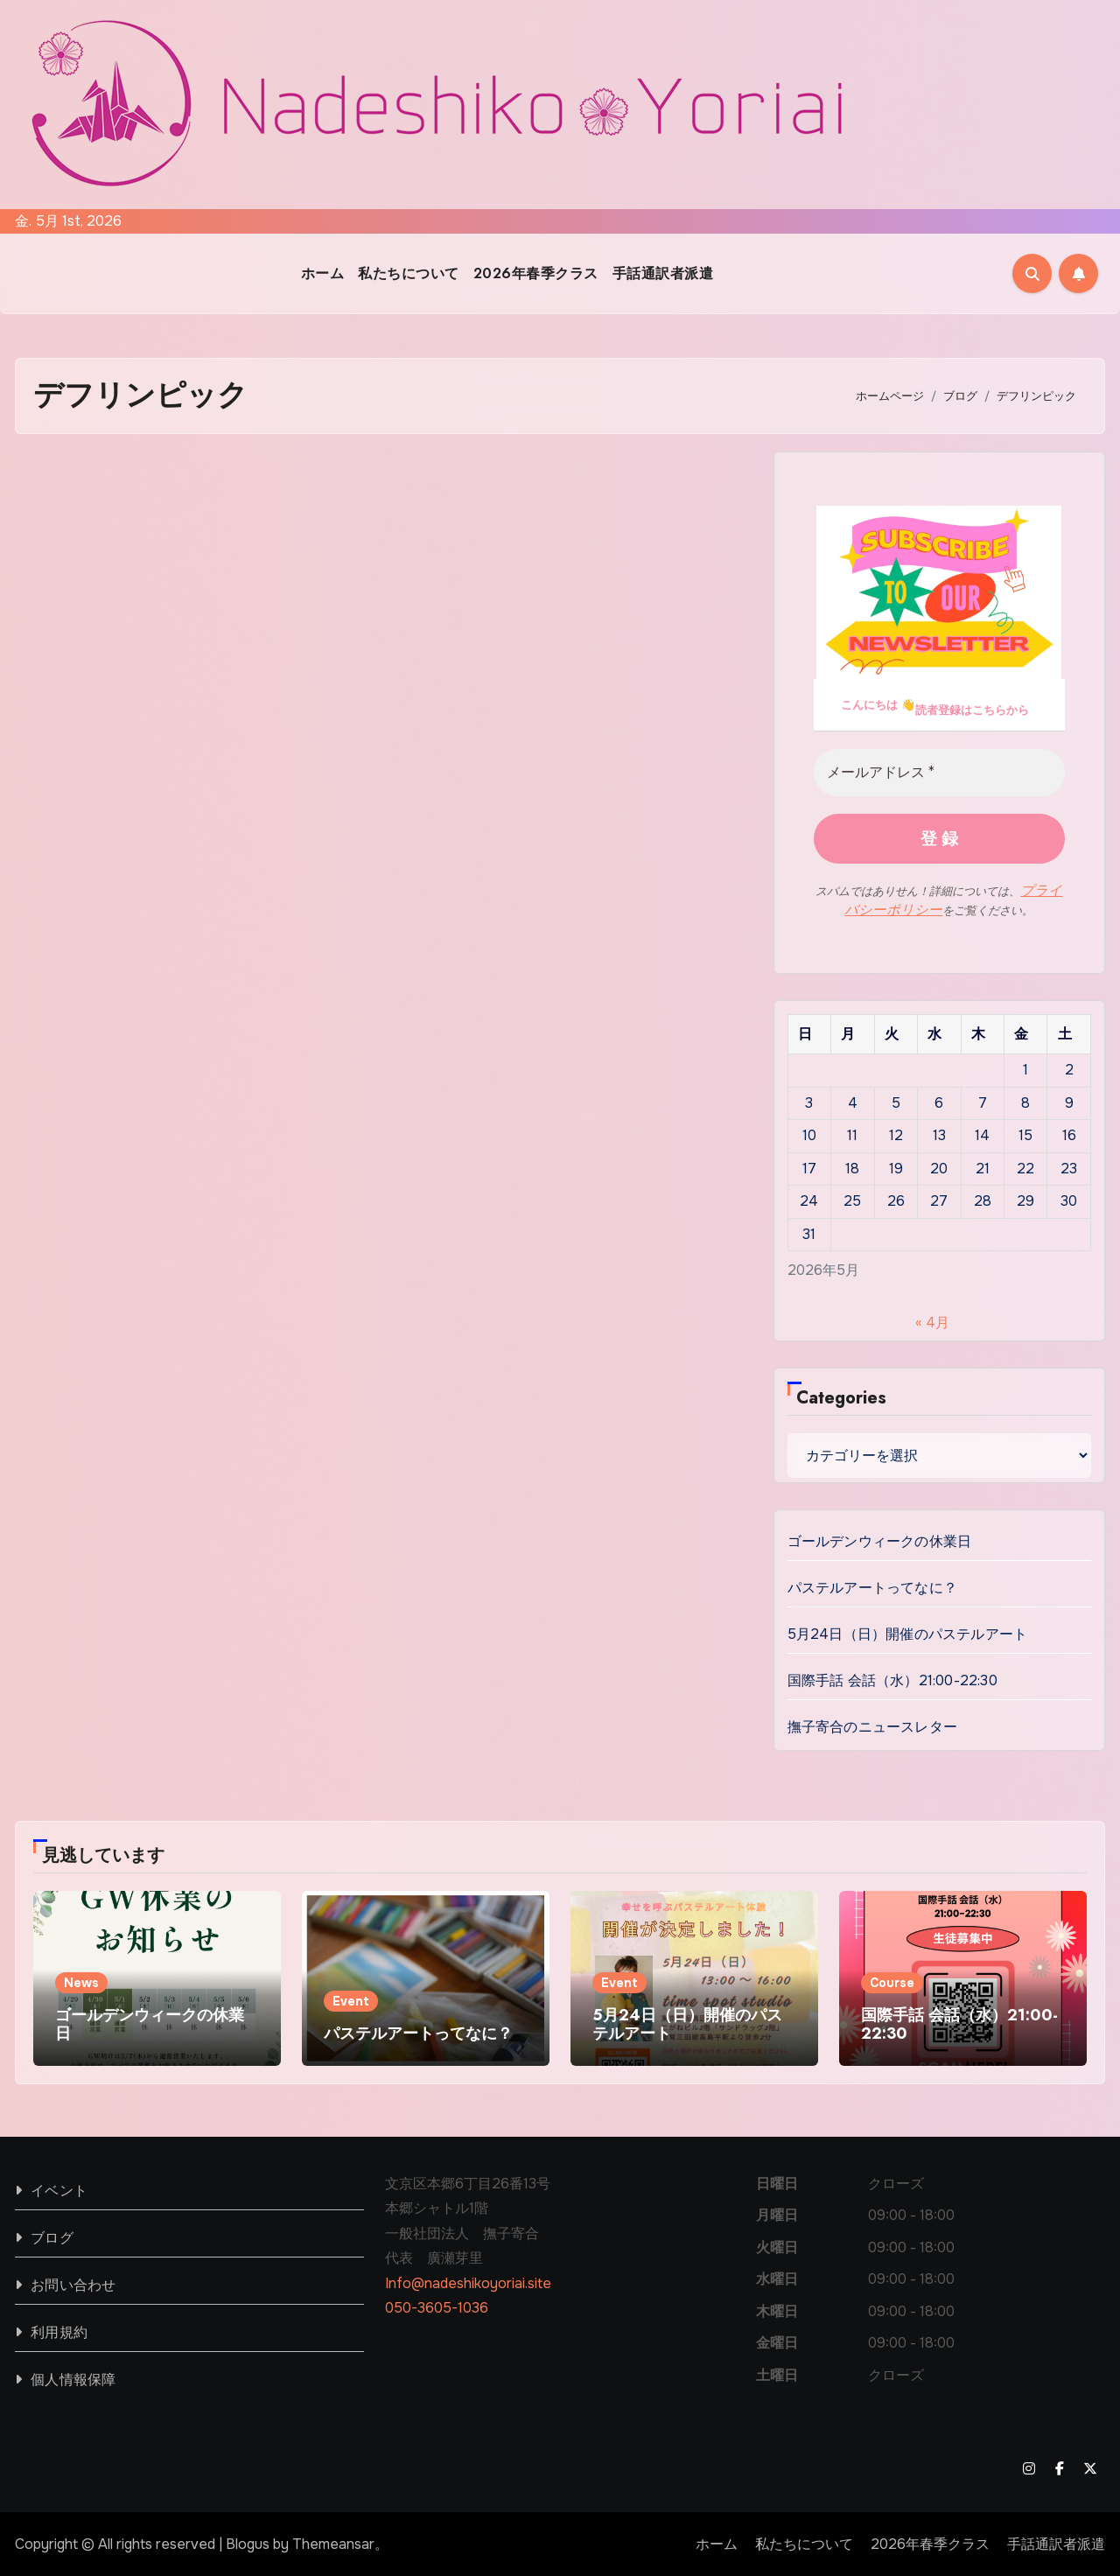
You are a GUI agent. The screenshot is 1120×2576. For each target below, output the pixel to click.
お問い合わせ (73, 2283)
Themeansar (333, 2542)
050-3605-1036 (436, 2306)
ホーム (323, 273)
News (81, 1981)
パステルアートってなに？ (872, 1586)
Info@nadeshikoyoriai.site (468, 2281)
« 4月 (932, 1321)
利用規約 (59, 2330)
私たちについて (408, 273)
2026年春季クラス (535, 273)
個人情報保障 (73, 2378)
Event (350, 1999)
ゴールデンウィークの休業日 (880, 1539)
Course (892, 1981)
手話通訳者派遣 (663, 273)
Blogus (248, 2542)
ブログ (52, 2236)
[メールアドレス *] (939, 772)
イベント (59, 2189)
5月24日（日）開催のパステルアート (908, 1632)
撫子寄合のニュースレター (872, 1725)
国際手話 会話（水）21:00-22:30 (893, 1679)
